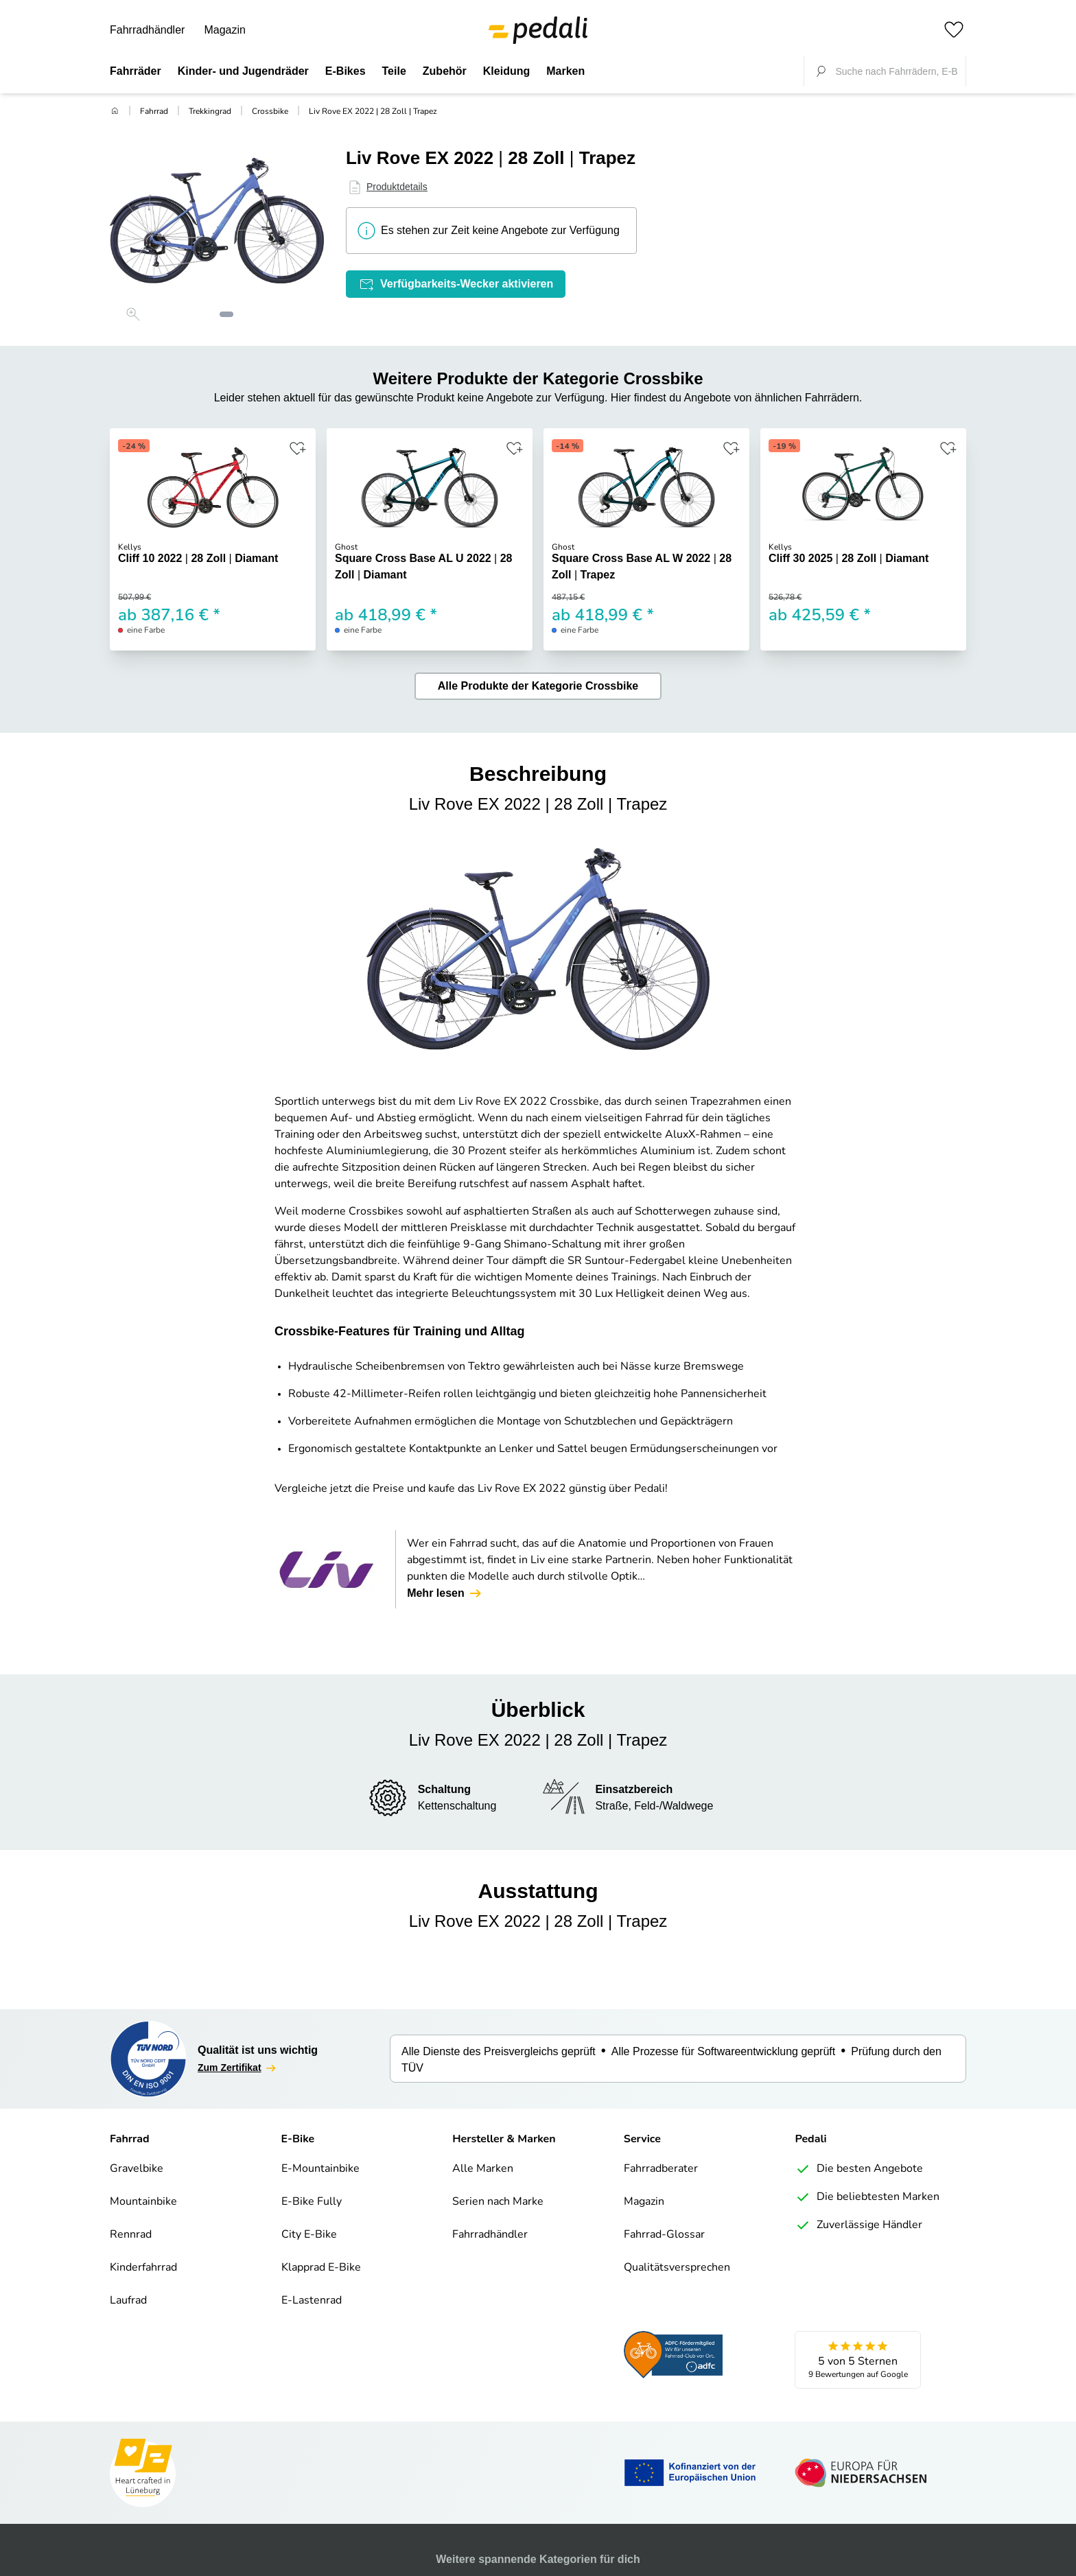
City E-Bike (309, 2234)
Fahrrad (154, 112)
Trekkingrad (210, 112)
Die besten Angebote (859, 2169)
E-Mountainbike (320, 2169)
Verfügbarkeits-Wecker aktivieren (455, 284)
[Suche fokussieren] (821, 71)
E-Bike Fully (311, 2202)
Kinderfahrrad (143, 2267)
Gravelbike (136, 2169)
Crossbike (270, 112)
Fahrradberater (661, 2169)
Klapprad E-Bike (321, 2267)
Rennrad (131, 2234)
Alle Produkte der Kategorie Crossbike (538, 686)
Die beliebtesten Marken (867, 2197)
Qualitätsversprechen (677, 2267)
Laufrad (128, 2300)
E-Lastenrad (311, 2300)
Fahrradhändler (147, 30)
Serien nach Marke (497, 2202)
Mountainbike (143, 2202)
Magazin (224, 30)
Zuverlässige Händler (858, 2225)
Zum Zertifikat (238, 2068)
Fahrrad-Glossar (664, 2234)
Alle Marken (482, 2169)
